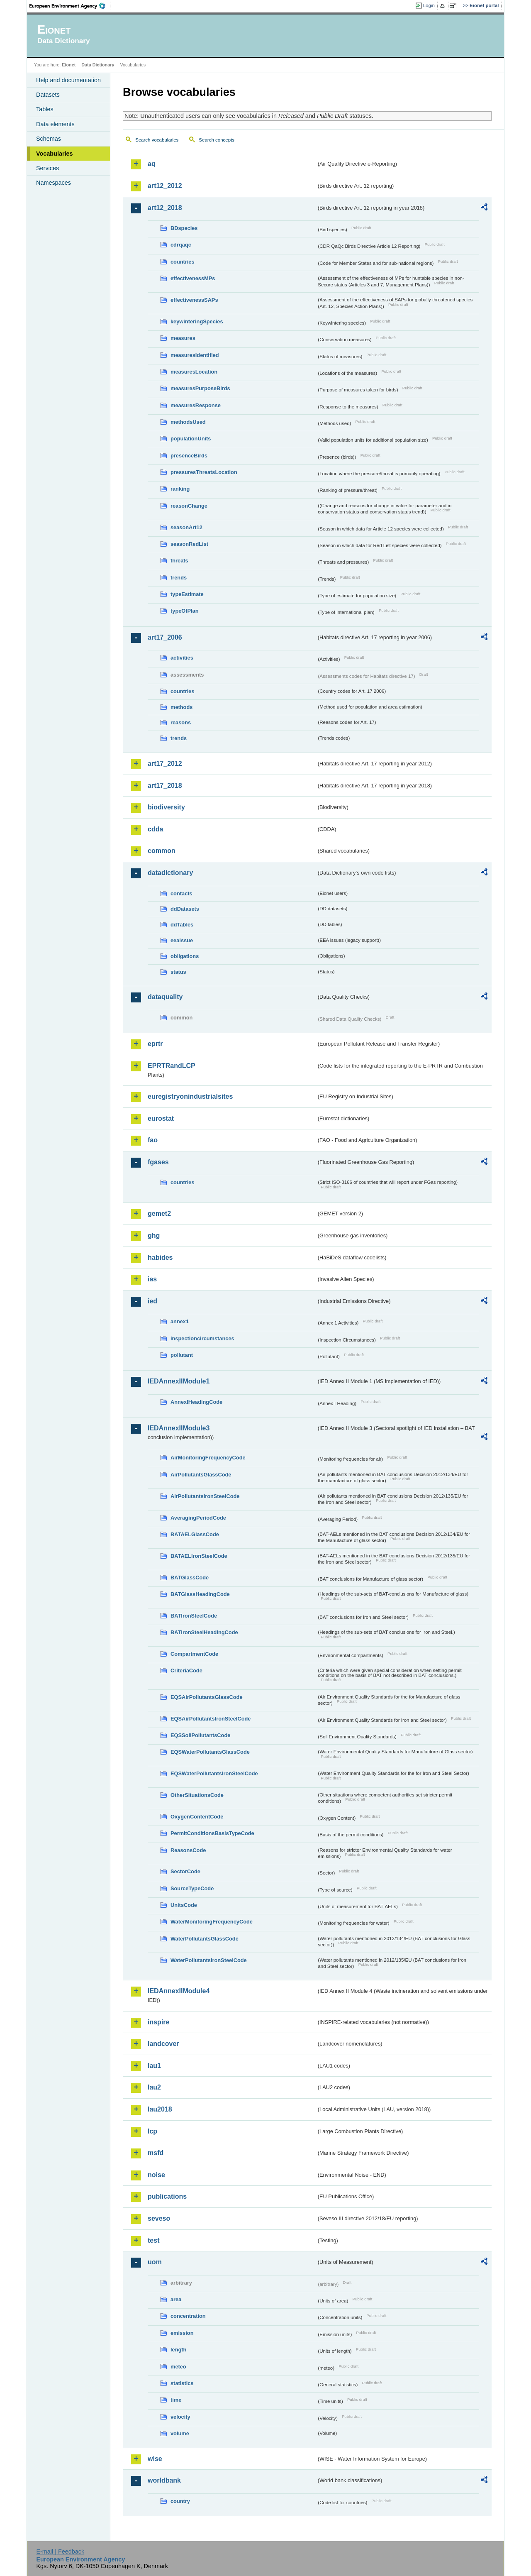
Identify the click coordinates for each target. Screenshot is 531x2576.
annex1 (180, 1321)
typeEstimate (187, 594)
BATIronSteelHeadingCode (204, 1632)
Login (429, 5)
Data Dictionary (97, 64)
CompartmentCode (194, 1654)
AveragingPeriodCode (198, 1518)
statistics (182, 2383)
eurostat (161, 1118)
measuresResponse (196, 405)
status (178, 972)
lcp (152, 2131)
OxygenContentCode (197, 1816)
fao (153, 1140)
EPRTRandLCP (171, 1065)
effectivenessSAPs (194, 300)
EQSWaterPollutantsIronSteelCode (214, 1773)
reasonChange (189, 506)
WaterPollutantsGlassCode (205, 1939)
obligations (185, 956)
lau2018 (160, 2109)
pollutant (182, 1355)
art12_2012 (165, 185)
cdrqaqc (181, 245)
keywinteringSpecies (197, 321)
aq (152, 163)
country (180, 2501)
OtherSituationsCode (197, 1795)
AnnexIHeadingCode (196, 1402)
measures (183, 338)
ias (152, 1279)
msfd (155, 2152)
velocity (180, 2417)
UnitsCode (184, 1905)
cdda (155, 829)
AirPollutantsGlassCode (201, 1474)
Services (47, 168)
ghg (154, 1235)
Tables (45, 109)
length (178, 2349)
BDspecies (184, 228)
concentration (188, 2316)
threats (179, 560)
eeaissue (182, 940)
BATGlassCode (190, 1577)
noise (156, 2174)
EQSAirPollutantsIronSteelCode (211, 1719)
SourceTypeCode (192, 1888)
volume (180, 2433)
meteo (178, 2366)
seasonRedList (189, 544)
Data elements (55, 124)
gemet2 (159, 1213)
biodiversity (166, 807)
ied (152, 1301)
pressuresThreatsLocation (204, 472)
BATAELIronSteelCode (199, 1556)
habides (160, 1257)
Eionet (69, 64)
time (176, 2400)
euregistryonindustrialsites (190, 1096)
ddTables (182, 924)
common (161, 850)
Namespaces (53, 182)
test (153, 2240)
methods (181, 707)
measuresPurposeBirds (200, 388)
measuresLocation (194, 372)
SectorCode (185, 1871)
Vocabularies (54, 153)
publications (167, 2196)
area (176, 2299)
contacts (181, 893)
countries (183, 262)
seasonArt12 (186, 527)
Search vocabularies (156, 139)
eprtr (155, 1043)
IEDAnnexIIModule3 (178, 1428)
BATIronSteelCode (194, 1616)
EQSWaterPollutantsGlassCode (210, 1752)
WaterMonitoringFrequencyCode (212, 1922)
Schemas (48, 138)
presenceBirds (189, 455)
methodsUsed (188, 422)
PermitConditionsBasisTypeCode (212, 1833)
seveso (159, 2218)
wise (155, 2458)
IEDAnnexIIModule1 (178, 1381)
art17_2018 (165, 785)
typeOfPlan (185, 611)
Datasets (48, 94)
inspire (158, 2022)
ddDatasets (185, 909)
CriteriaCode (186, 1670)
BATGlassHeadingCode (200, 1594)
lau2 (154, 2087)
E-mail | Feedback (60, 2551)
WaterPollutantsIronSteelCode (209, 1960)
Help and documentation (68, 80)
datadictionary (170, 872)
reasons (181, 722)
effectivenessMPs (193, 278)
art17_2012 (165, 763)
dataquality (165, 996)
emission (182, 2333)
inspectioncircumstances (202, 1338)
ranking (180, 489)
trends (179, 577)
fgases (158, 1162)
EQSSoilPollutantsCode (200, 1735)
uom (155, 2262)
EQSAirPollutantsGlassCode (207, 1697)
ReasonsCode (188, 1850)
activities (182, 658)
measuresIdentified (195, 355)
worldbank (164, 2480)
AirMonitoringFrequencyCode (208, 1457)
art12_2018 (165, 207)
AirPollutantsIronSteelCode (205, 1496)
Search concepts (216, 139)
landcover (163, 2043)
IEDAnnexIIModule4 (178, 1990)
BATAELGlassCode (195, 1534)
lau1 (154, 2065)
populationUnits (191, 438)
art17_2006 (165, 637)
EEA (70, 6)
